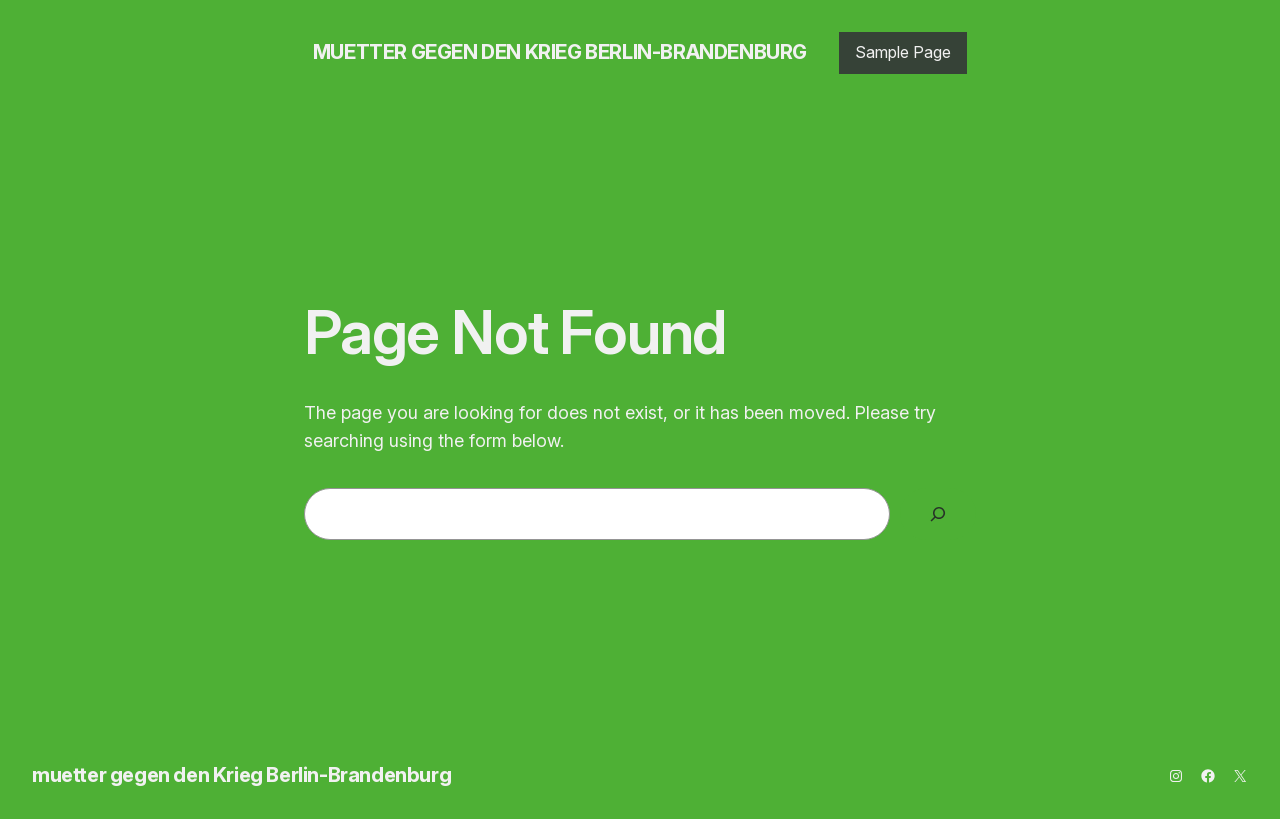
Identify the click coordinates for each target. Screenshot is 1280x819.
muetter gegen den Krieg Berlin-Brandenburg (560, 52)
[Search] (938, 514)
